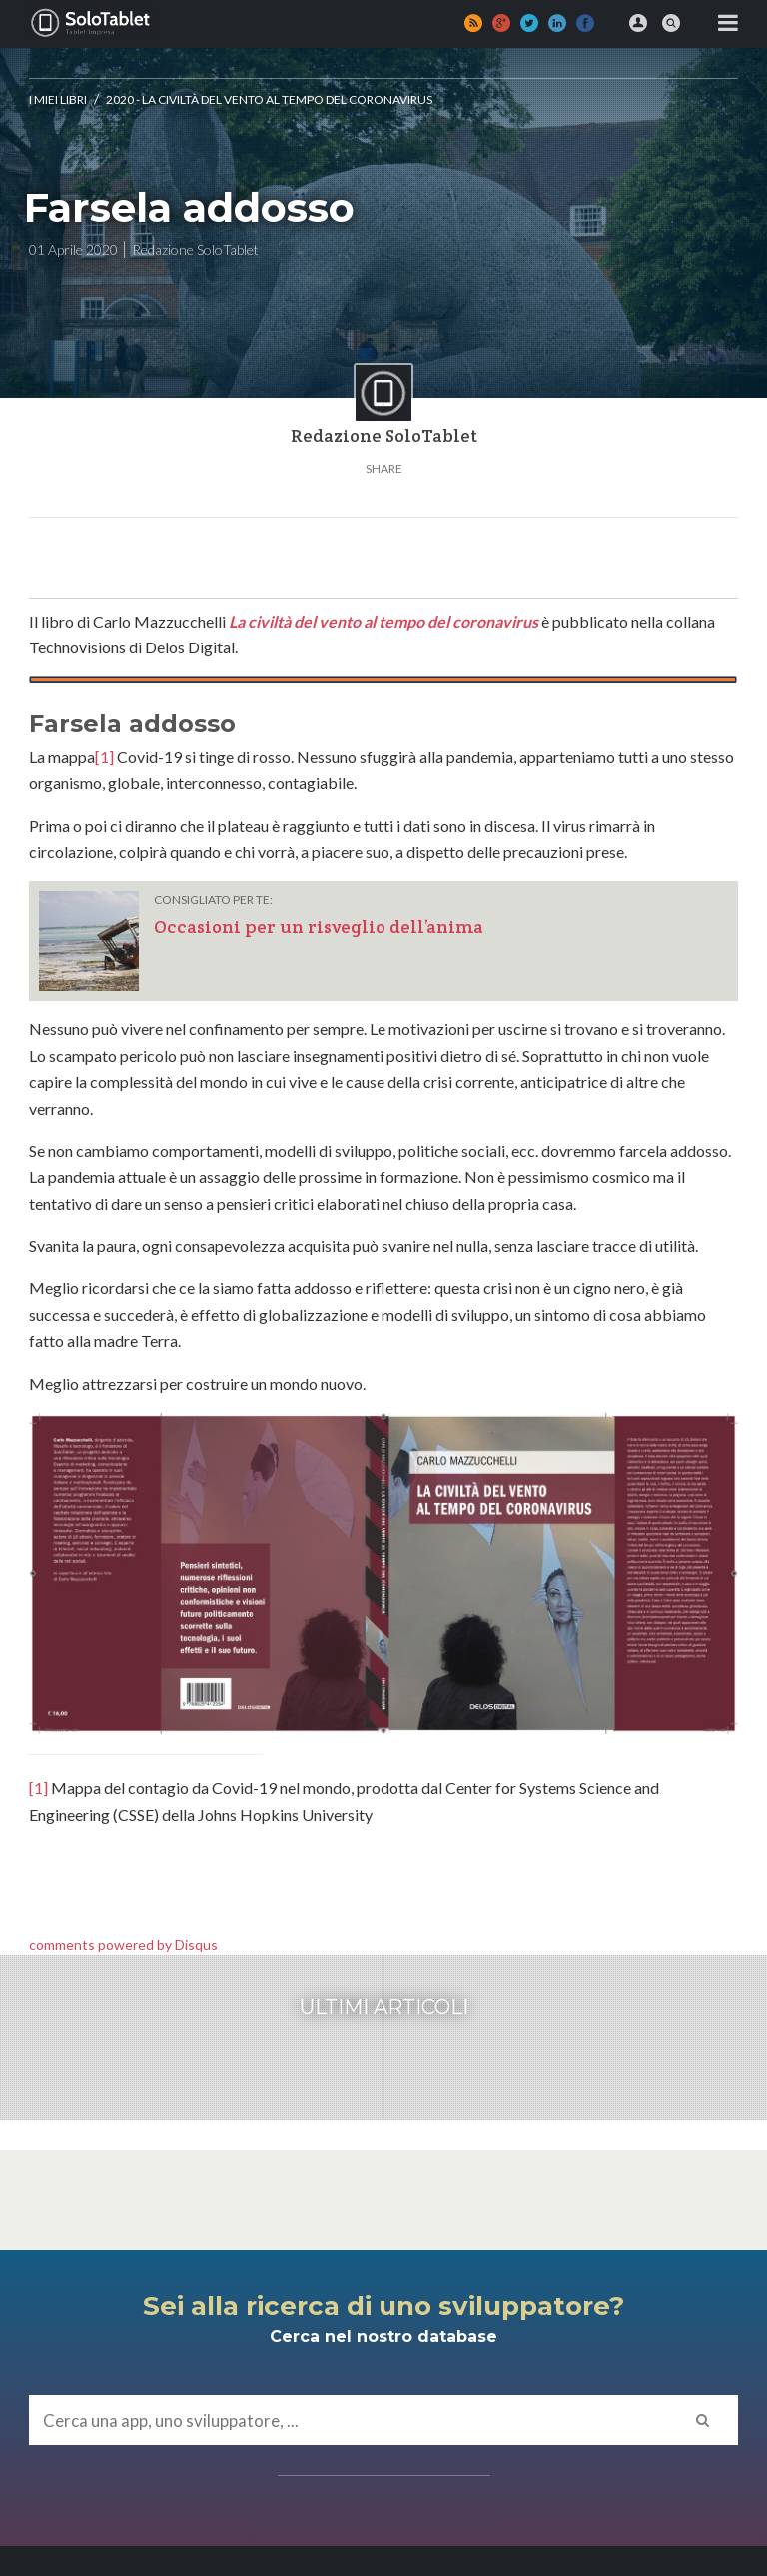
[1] (104, 756)
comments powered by (123, 1944)
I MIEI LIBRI (58, 99)
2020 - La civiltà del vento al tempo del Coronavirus (269, 99)
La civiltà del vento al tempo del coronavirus (383, 621)
